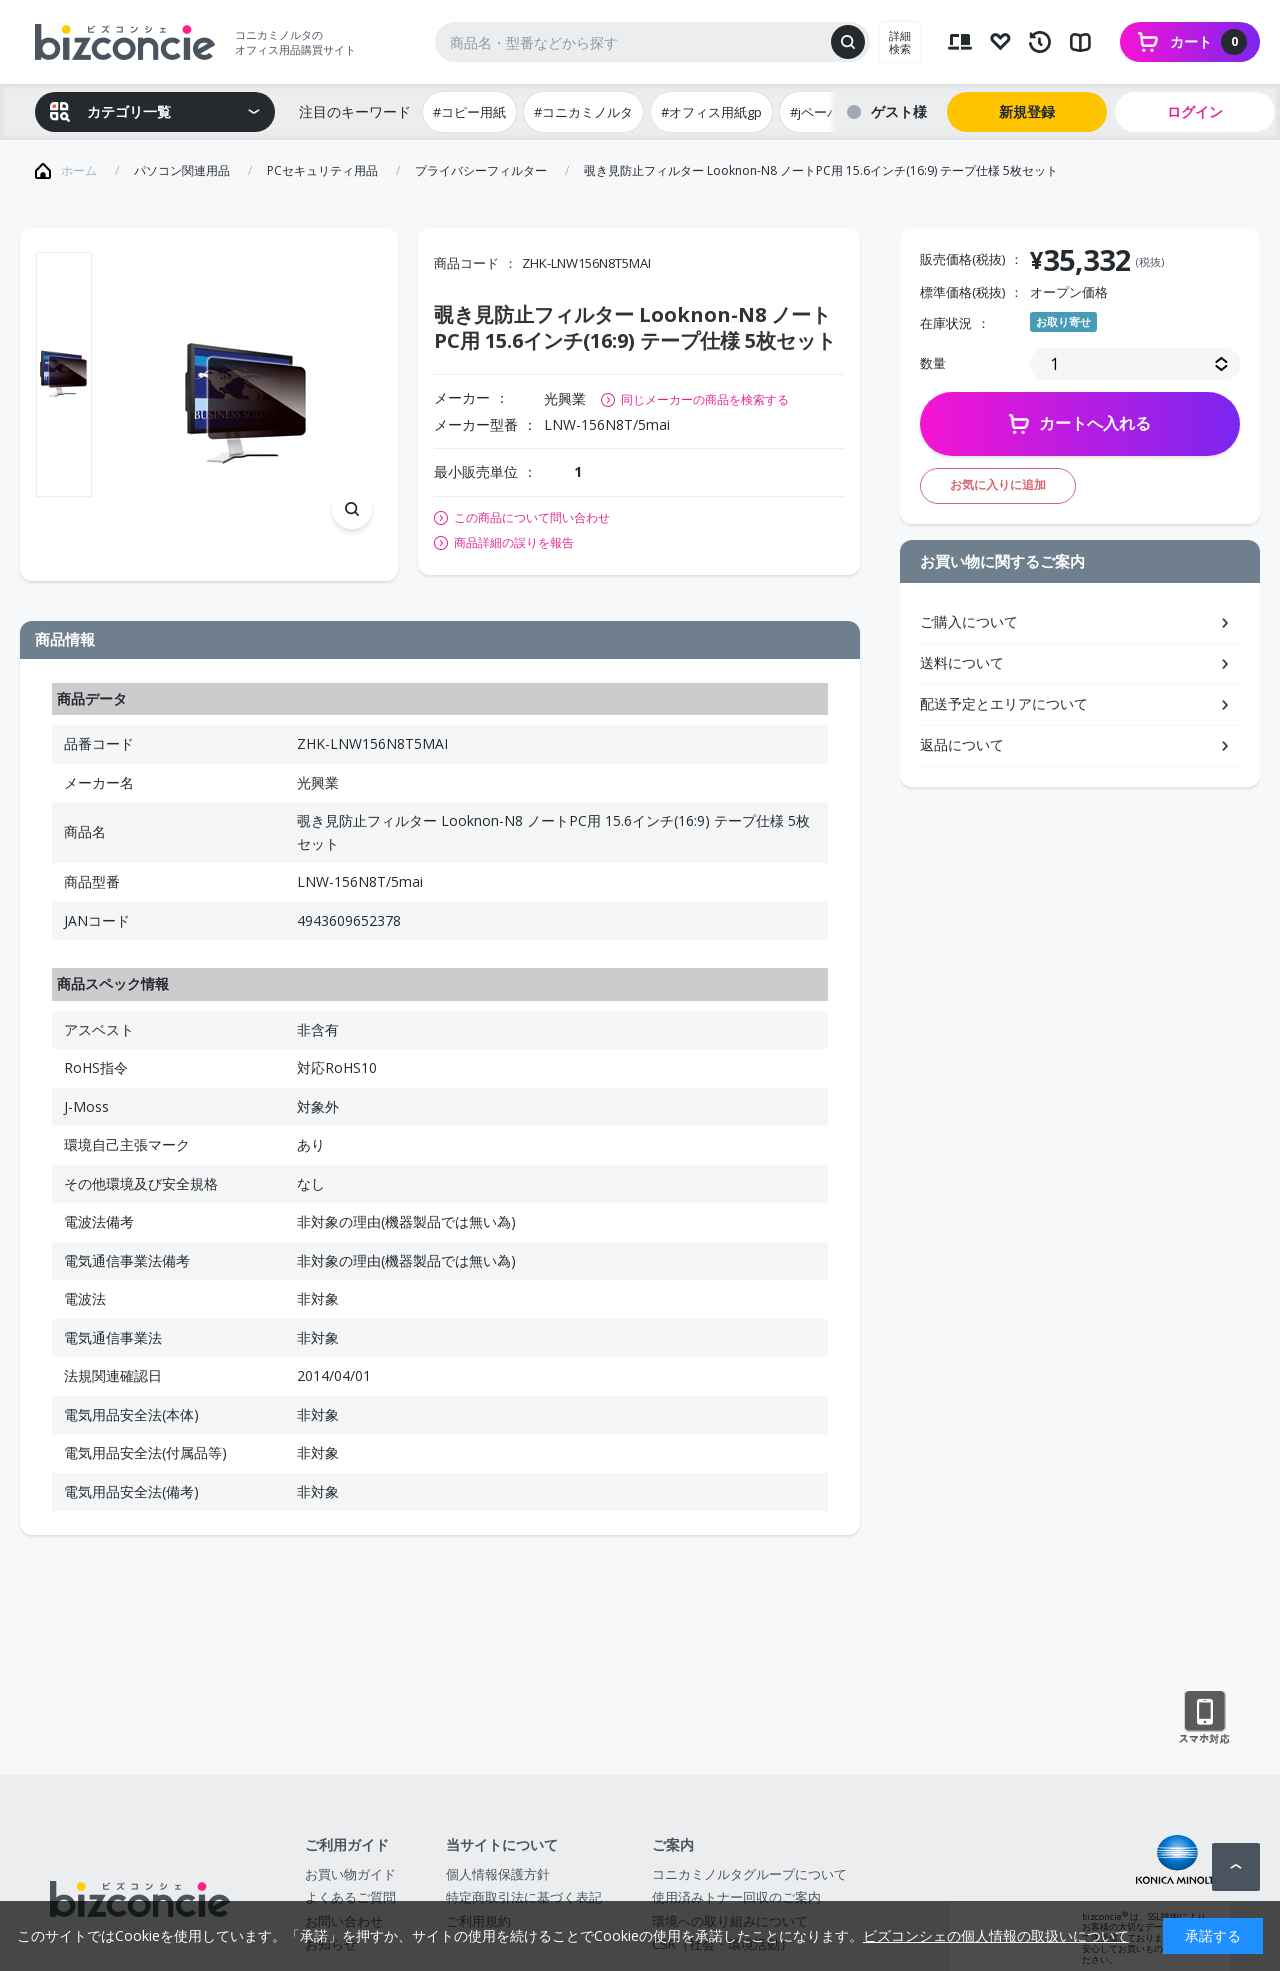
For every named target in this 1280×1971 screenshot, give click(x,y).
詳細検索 (900, 42)
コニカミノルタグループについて (749, 1874)
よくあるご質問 (350, 1897)
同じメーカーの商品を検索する (705, 399)
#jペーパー (821, 112)
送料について (962, 662)
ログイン (1195, 111)
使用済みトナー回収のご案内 (736, 1897)
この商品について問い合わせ (532, 518)
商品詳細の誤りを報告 (514, 543)
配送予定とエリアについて (1004, 703)
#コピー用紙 (469, 112)
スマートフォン (1204, 1718)
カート (1208, 42)
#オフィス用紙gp (711, 112)
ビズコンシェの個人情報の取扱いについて (996, 1935)
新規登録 (1027, 111)
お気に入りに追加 (998, 484)
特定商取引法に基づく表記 (524, 1897)
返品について (962, 744)
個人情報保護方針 (498, 1874)
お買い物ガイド (350, 1874)
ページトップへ (1236, 1867)
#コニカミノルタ (583, 112)
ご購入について (969, 621)
